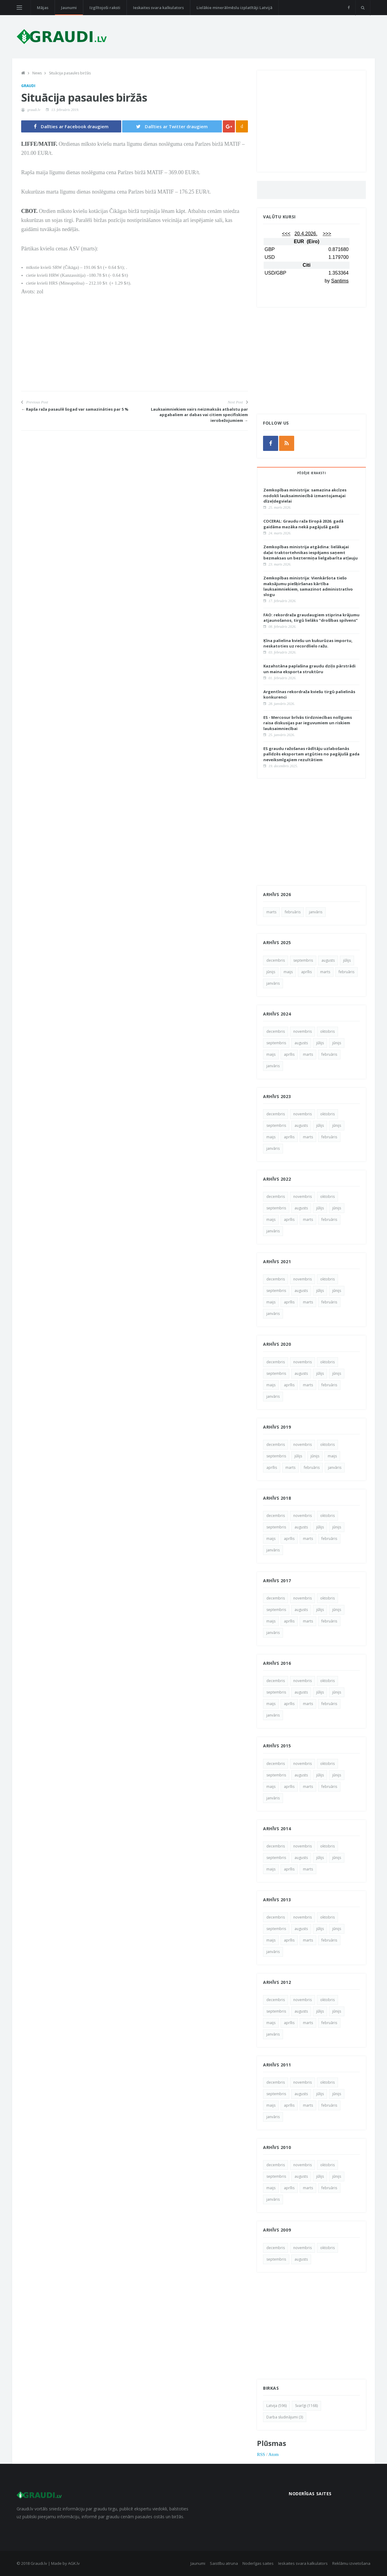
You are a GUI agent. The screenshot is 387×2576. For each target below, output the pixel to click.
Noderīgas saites (258, 2563)
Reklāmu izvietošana (351, 2563)
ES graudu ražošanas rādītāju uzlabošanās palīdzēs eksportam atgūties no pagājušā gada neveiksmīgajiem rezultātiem (311, 754)
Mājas (42, 7)
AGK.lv (74, 2563)
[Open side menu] (19, 8)
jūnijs (270, 971)
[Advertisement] (134, 348)
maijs (288, 971)
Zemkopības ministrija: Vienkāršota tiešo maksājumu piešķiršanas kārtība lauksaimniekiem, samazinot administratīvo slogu (308, 586)
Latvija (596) (276, 2405)
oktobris (327, 1031)
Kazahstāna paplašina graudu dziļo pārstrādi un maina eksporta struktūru (309, 668)
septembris (303, 960)
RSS (261, 2454)
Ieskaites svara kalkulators (158, 7)
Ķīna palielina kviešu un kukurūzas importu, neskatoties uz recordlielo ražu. (308, 643)
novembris (302, 1031)
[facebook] (349, 7)
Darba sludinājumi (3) (284, 2417)
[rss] (286, 443)
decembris (275, 960)
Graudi (28, 85)
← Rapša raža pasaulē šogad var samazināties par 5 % (74, 409)
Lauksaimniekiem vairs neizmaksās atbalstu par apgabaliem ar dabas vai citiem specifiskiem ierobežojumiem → (199, 414)
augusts (328, 960)
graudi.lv (34, 110)
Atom (273, 2454)
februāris (293, 912)
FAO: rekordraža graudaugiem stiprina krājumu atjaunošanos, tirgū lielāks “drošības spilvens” (311, 617)
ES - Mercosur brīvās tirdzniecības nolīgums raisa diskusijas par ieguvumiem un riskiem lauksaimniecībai (307, 723)
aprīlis (306, 971)
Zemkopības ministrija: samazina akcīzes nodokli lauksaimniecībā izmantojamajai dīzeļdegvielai (304, 495)
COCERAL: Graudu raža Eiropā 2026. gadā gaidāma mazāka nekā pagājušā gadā (303, 523)
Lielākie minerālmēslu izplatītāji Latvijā (234, 7)
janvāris (315, 912)
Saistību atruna (224, 2563)
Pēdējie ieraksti (311, 473)
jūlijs (347, 960)
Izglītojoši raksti (104, 7)
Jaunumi (69, 7)
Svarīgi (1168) (306, 2405)
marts (271, 912)
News (37, 73)
